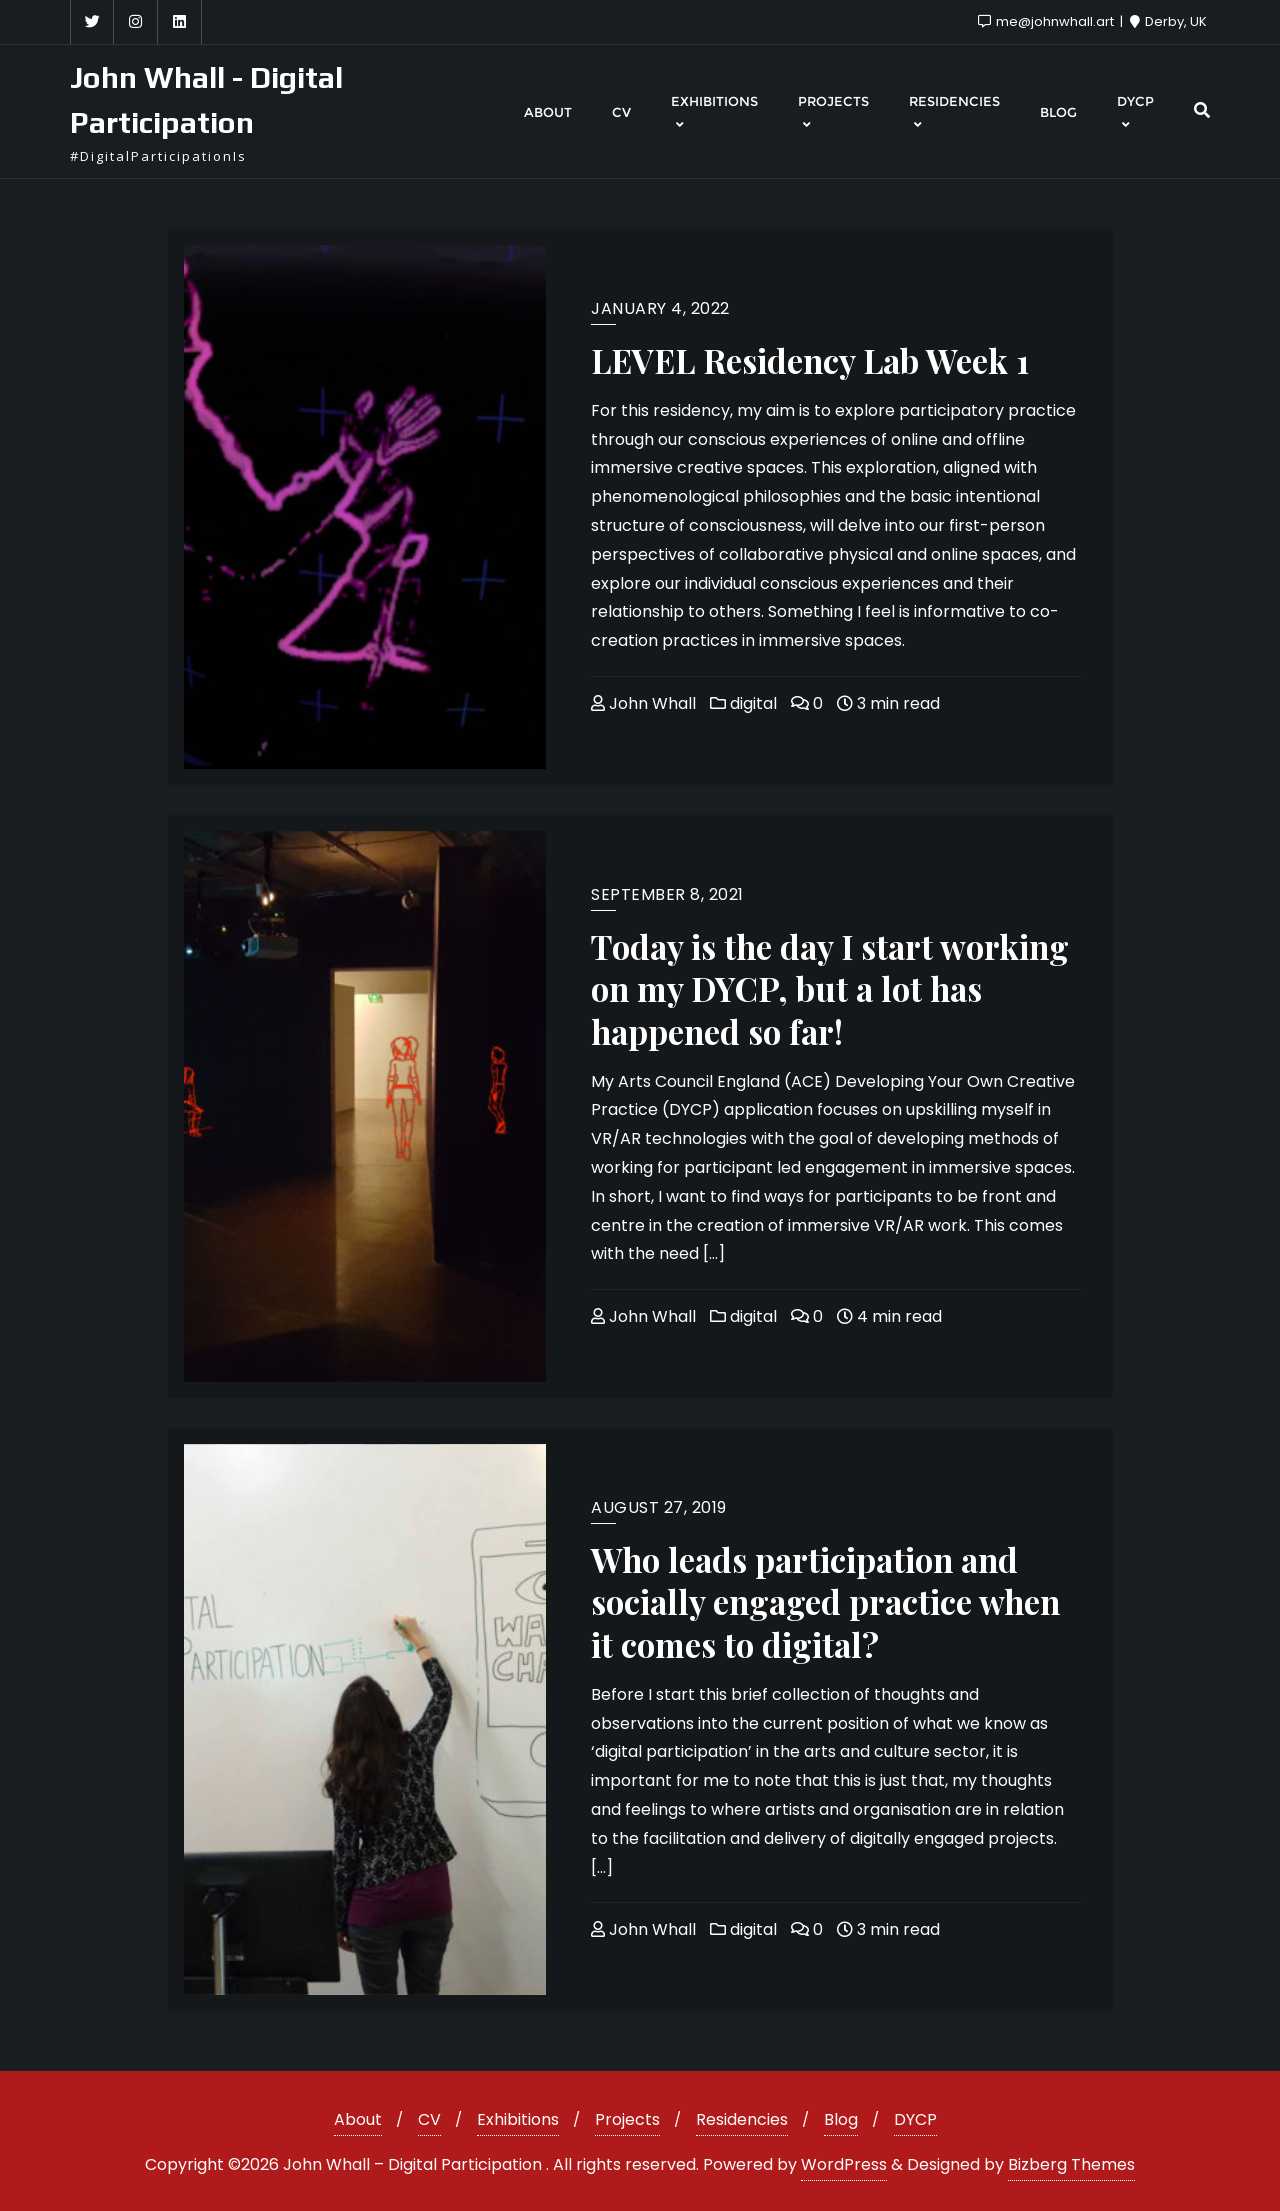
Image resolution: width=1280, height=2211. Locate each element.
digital (743, 703)
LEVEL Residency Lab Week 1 (810, 360)
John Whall (643, 703)
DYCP (915, 2119)
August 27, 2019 (659, 1507)
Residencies (742, 2119)
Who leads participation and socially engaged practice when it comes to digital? (825, 1601)
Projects (627, 2119)
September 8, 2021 (667, 894)
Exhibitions (518, 2119)
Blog (841, 2119)
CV (429, 2119)
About (358, 2119)
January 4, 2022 (660, 308)
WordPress (844, 2164)
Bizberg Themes (1071, 2164)
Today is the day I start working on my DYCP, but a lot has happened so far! (830, 988)
